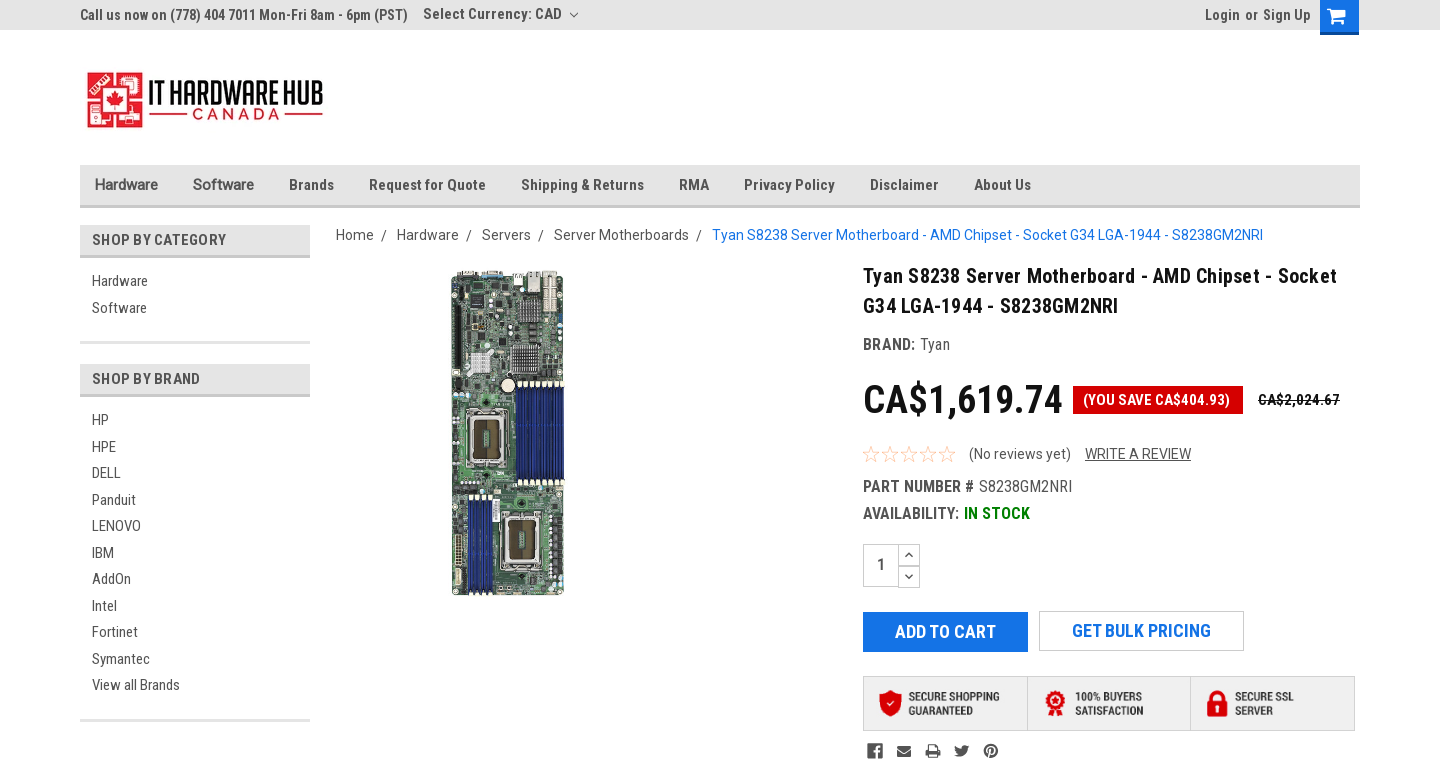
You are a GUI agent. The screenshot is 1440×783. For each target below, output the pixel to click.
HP (100, 420)
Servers (506, 235)
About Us (1002, 185)
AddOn (111, 579)
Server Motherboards (621, 235)
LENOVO (116, 526)
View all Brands (136, 685)
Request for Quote (427, 185)
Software (223, 185)
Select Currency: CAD (500, 14)
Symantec (121, 659)
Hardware (126, 185)
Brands (311, 185)
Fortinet (115, 632)
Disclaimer (904, 185)
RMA (694, 185)
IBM (103, 553)
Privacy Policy (789, 185)
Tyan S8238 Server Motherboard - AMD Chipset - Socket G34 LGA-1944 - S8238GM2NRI (987, 235)
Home (355, 235)
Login (1222, 15)
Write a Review (1138, 454)
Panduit (114, 500)
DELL (106, 473)
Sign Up (1286, 15)
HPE (104, 447)
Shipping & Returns (582, 185)
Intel (104, 606)
